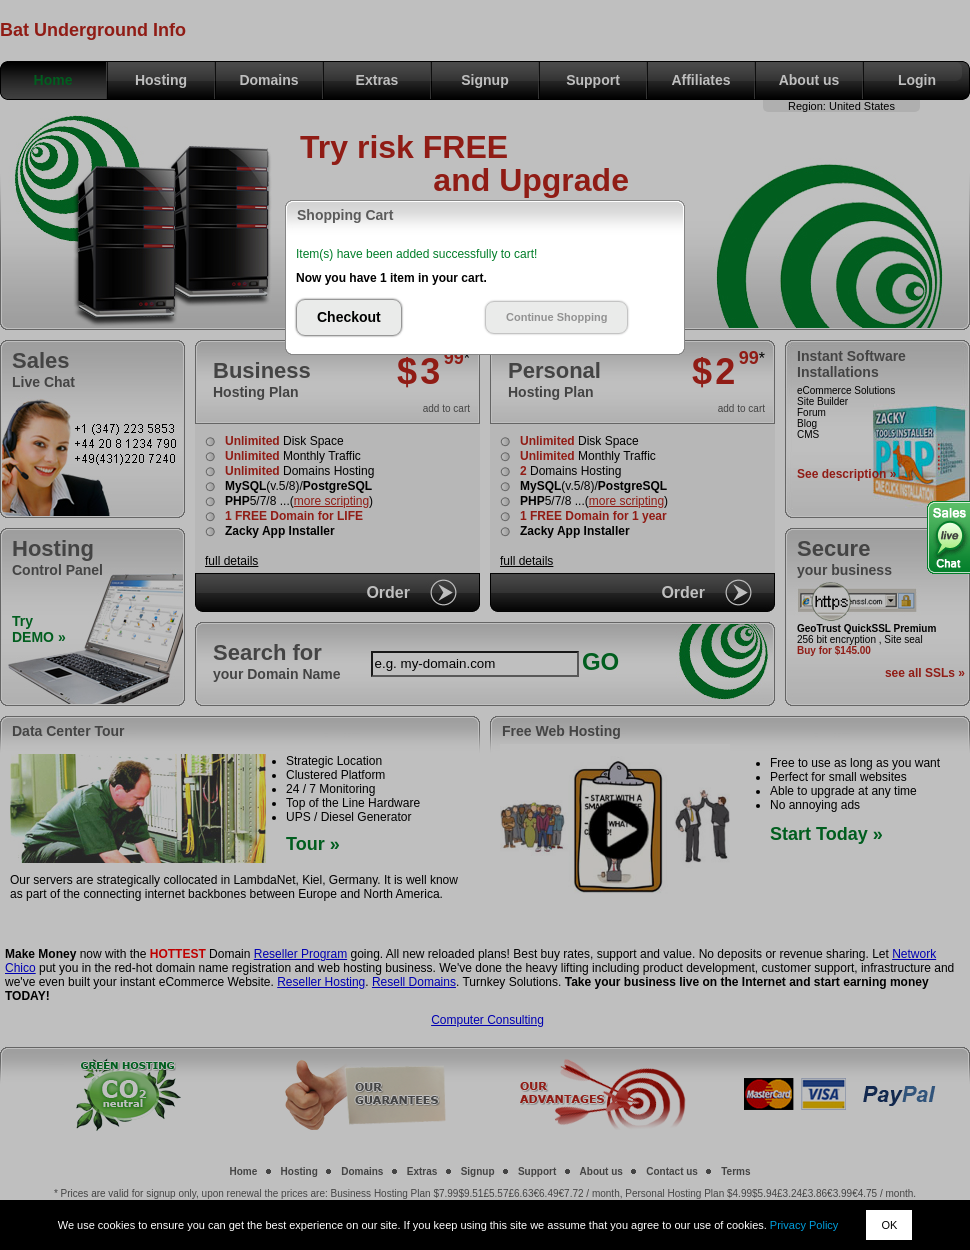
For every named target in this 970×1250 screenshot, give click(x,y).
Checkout (349, 317)
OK (889, 1225)
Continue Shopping (556, 317)
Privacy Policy (804, 1225)
